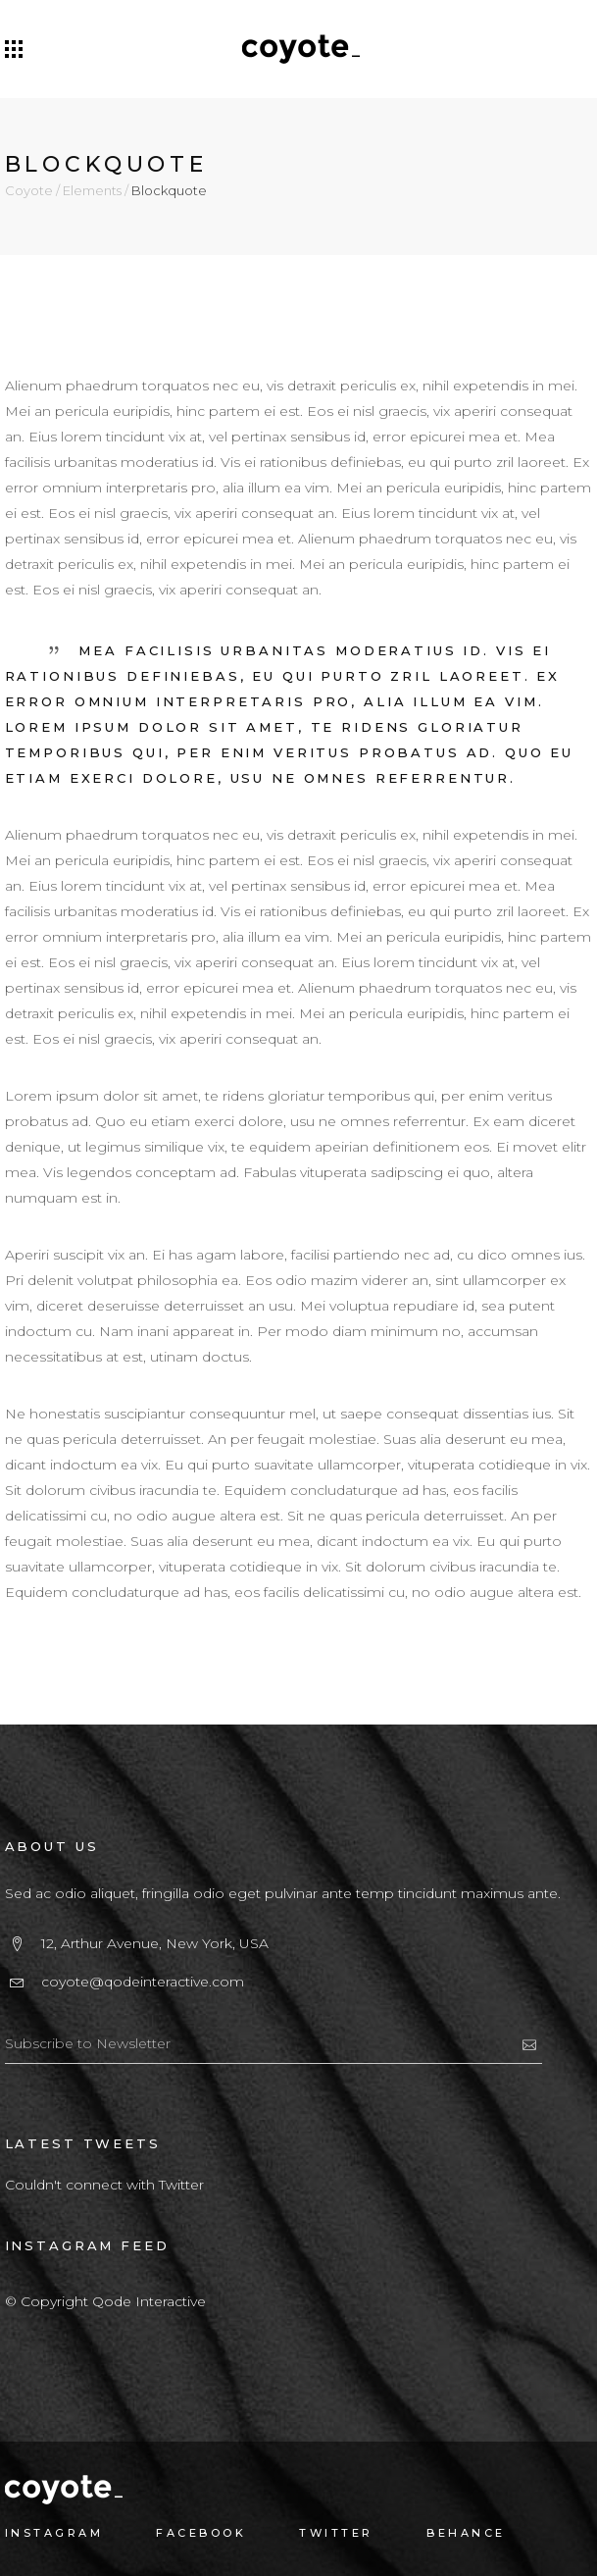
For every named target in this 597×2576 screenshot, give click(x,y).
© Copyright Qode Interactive (105, 2301)
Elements (92, 190)
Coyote (29, 190)
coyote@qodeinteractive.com (142, 1981)
